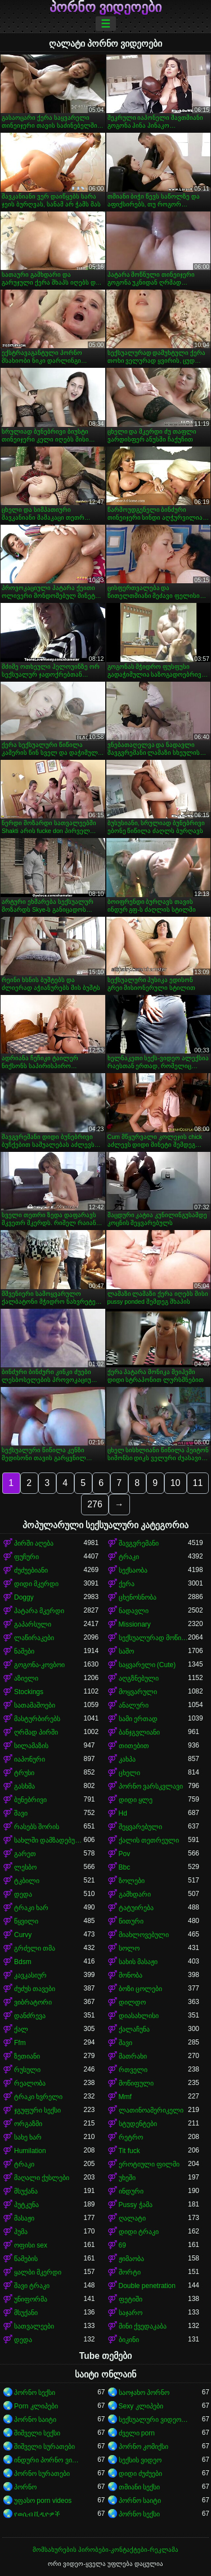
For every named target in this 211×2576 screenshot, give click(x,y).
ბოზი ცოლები (140, 1989)
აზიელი (26, 1678)
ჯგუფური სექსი (37, 2110)
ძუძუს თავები (34, 1989)
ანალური (134, 1705)
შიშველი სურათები (44, 2447)
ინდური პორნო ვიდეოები (49, 2460)
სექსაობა (133, 1570)
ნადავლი (134, 1611)
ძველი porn (137, 2433)
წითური (131, 1921)
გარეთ (25, 1854)
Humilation (30, 2151)
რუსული (27, 2070)
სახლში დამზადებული (49, 1840)
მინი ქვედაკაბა (143, 2326)
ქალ (21, 2029)
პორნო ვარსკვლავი (151, 1786)
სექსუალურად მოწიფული (153, 1638)
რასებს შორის (36, 1827)
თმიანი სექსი (139, 2487)
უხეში (127, 2178)
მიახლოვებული (144, 1935)
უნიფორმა (30, 2299)
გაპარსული (32, 1624)
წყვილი (26, 1921)
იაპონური (29, 1759)
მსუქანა (26, 2191)
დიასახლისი (139, 2016)
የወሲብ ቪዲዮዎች (37, 2514)
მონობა (130, 1975)
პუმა (21, 2232)
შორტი (130, 2272)
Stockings (28, 1692)
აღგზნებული (139, 1678)
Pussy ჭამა (135, 2205)
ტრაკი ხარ (31, 1908)
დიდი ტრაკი (139, 2232)
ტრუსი (24, 1773)
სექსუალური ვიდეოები (153, 2420)
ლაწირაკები (34, 1638)
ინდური (131, 2191)
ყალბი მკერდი (37, 2272)
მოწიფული (136, 2083)
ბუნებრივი (30, 1800)
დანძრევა (30, 2016)
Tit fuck (129, 2151)
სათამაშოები (34, 1705)
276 (94, 1504)
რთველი (133, 2070)
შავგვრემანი (139, 1543)
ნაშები (24, 1651)
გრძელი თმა (34, 1948)
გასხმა (24, 1786)
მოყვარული (138, 1692)
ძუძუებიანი (31, 1570)
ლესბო (25, 1867)
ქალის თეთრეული (149, 1840)
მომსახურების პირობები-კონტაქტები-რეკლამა (105, 2549)
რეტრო (131, 2137)
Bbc (125, 1867)
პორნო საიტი (35, 2420)
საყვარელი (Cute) (147, 1665)
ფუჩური (26, 1557)
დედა (23, 1894)
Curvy (23, 1935)
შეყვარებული (140, 1827)
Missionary (135, 1624)
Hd (123, 1813)
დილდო (132, 2002)
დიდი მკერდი (36, 1584)
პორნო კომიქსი (143, 2447)
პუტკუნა (26, 2205)
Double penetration (147, 2286)
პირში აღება (33, 1543)
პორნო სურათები (42, 2474)
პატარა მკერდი (39, 1611)
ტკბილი (26, 1881)
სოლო (129, 1948)
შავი (21, 1813)
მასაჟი (24, 2218)
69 (122, 2245)
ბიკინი (129, 2340)
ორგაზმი (28, 2124)
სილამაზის (31, 1746)
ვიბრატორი (33, 2002)
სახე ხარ (28, 2137)
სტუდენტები (138, 2124)
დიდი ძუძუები (140, 2474)
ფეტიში (130, 2299)
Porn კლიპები (36, 2406)
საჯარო (130, 2313)
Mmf (125, 2097)
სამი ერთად (138, 1719)
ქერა (126, 1584)
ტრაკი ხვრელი (38, 2097)
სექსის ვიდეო (140, 2460)
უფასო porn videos (42, 2501)
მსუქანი (26, 2313)
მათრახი (133, 2056)
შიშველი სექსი (37, 2433)
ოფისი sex (30, 2245)
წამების (26, 2259)
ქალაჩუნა (134, 2029)
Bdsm (23, 1962)
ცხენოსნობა (137, 1597)
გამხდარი (135, 1894)
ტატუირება (136, 1908)
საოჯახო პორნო (144, 2393)
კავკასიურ (30, 1975)
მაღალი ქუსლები (41, 2178)
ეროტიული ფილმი (149, 2164)
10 (175, 1483)
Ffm (20, 2043)
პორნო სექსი (34, 2393)
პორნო (25, 2487)
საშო (126, 1651)
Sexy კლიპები (141, 2406)
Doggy (24, 1597)
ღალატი (132, 2218)
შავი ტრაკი (32, 2286)
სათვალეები (34, 2326)
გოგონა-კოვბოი (39, 1665)
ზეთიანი (27, 2056)
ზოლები (132, 1881)
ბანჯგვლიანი (139, 1732)
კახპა (127, 1759)
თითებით (134, 1746)
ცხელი (129, 1773)
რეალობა (30, 2083)
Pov (125, 1854)
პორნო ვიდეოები (106, 7)
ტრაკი (129, 1557)
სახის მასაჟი (138, 1962)
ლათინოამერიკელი (151, 2110)
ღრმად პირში (36, 1732)
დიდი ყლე (135, 1800)
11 (198, 1483)
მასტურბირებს (37, 1719)
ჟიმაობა (131, 2259)
